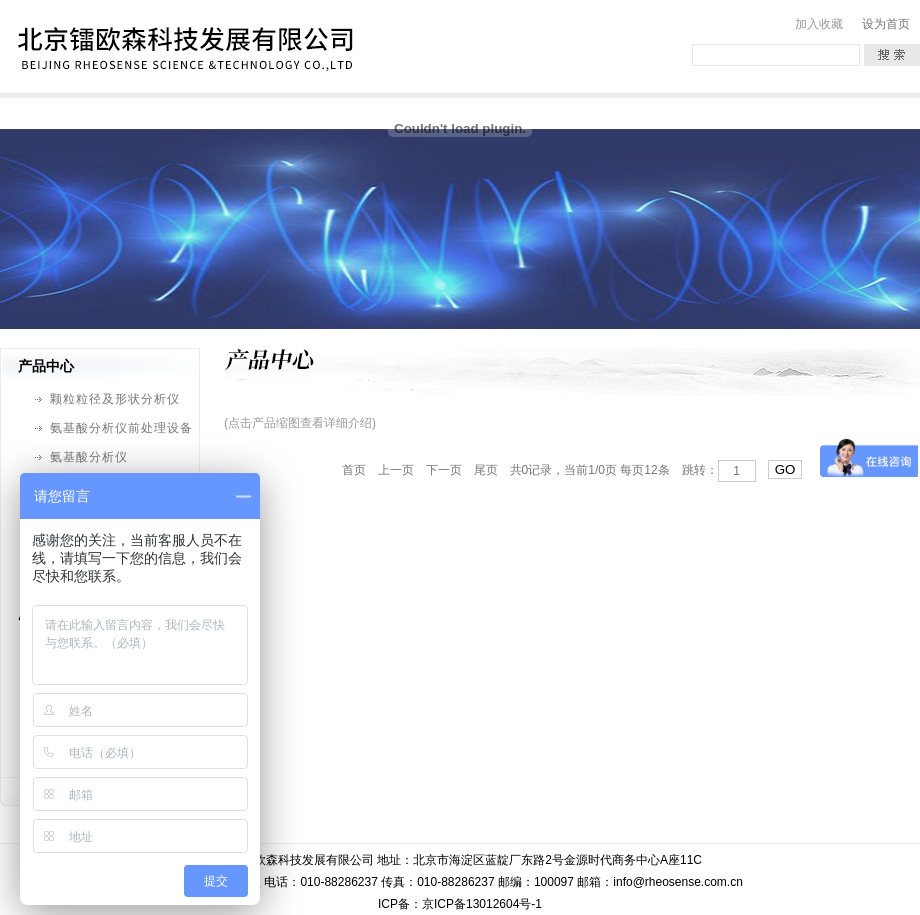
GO (785, 469)
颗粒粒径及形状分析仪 (115, 399)
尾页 (486, 470)
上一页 (396, 470)
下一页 (444, 470)
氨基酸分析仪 (89, 457)
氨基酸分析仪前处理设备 (121, 428)
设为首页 (886, 24)
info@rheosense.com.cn (678, 882)
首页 (354, 470)
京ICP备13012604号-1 (482, 904)
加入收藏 (819, 24)
